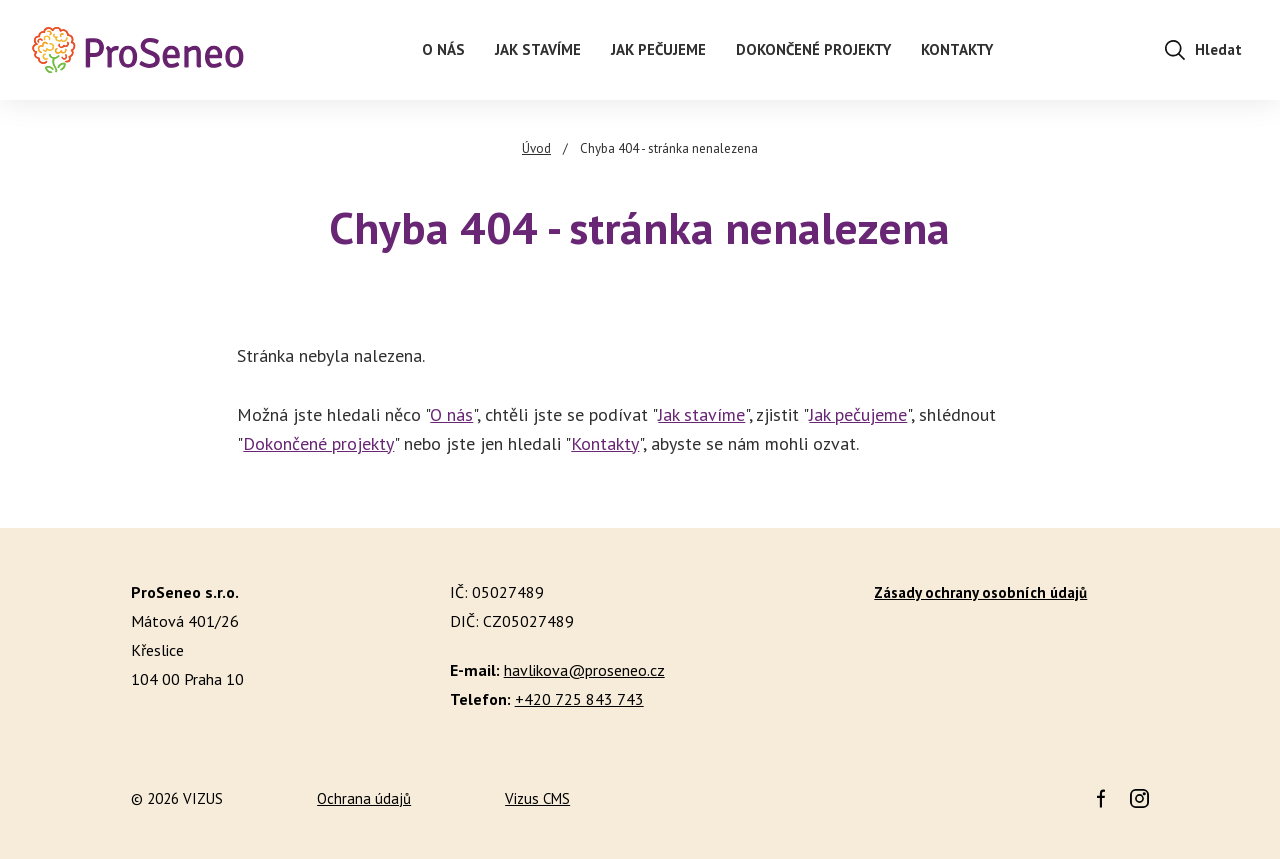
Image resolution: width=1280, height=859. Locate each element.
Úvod (536, 148)
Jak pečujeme (858, 414)
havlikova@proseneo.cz (584, 670)
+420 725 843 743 (579, 699)
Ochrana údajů (364, 798)
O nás (451, 414)
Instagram (1139, 798)
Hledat (1218, 49)
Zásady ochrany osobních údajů (980, 592)
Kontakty (605, 443)
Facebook (1101, 798)
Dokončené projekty (318, 443)
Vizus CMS (537, 798)
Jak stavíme (701, 414)
